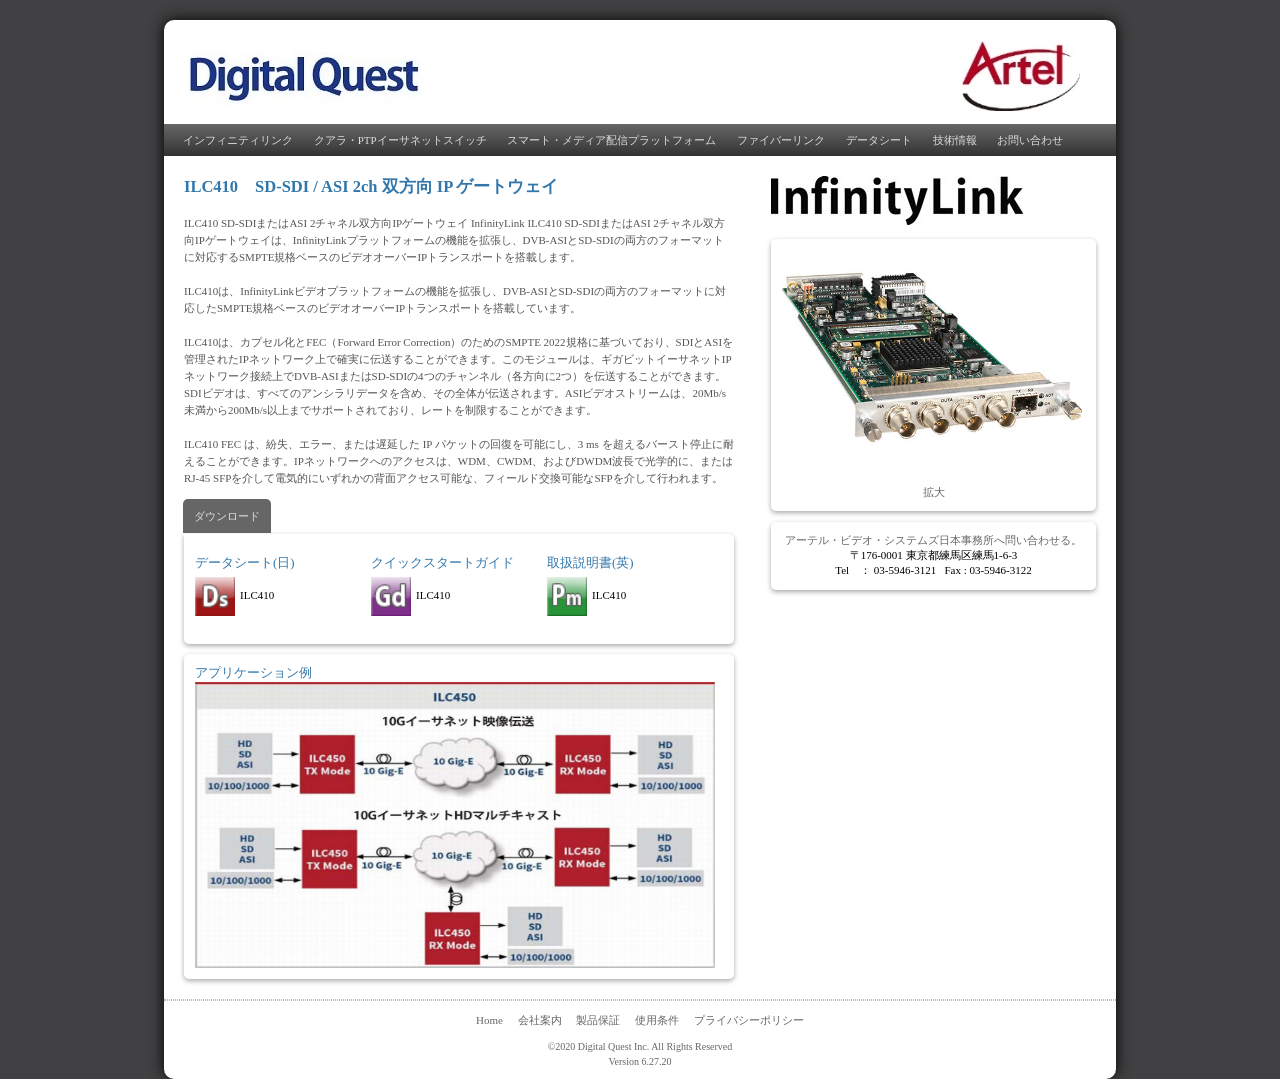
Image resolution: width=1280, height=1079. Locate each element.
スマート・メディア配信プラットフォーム (611, 140)
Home (489, 1020)
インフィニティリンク (238, 140)
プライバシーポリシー (749, 1020)
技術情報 (955, 140)
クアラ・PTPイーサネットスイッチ (400, 140)
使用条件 (657, 1020)
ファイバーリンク (781, 140)
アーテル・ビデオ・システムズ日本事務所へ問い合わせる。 (933, 540)
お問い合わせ (1030, 140)
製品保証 (598, 1020)
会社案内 (540, 1020)
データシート (879, 140)
